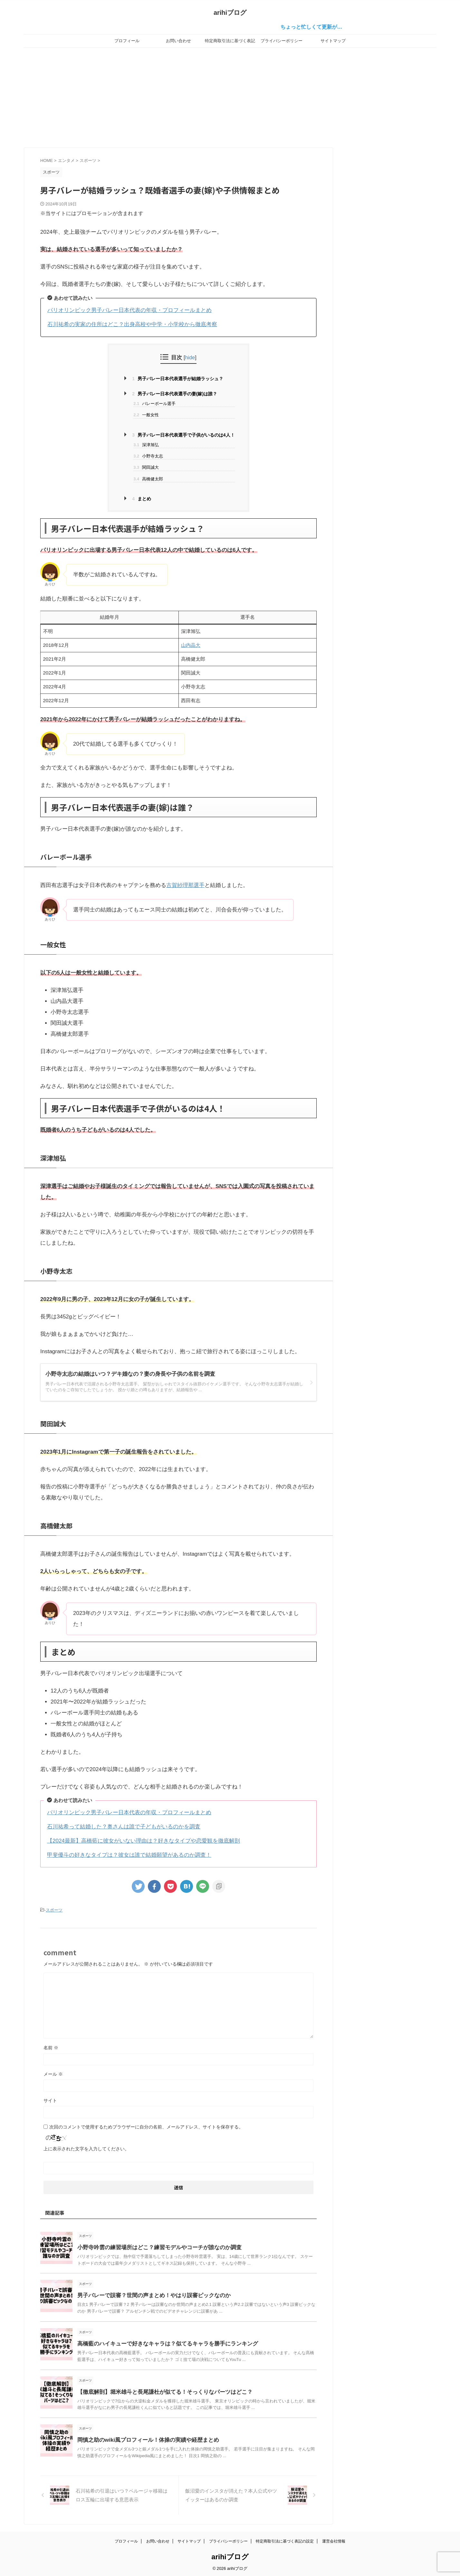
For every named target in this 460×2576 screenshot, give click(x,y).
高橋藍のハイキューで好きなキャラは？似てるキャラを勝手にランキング (162, 2342)
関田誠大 (145, 467)
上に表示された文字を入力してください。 (86, 2147)
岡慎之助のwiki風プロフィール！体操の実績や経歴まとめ (144, 2439)
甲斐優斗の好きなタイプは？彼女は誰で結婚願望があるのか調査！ (129, 1855)
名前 (50, 2046)
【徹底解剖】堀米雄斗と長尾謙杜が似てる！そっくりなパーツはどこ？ (159, 2391)
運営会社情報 (333, 2539)
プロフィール (126, 40)
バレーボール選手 (154, 403)
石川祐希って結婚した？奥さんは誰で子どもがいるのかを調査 (123, 1827)
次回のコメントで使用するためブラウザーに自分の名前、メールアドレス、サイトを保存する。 (146, 2125)
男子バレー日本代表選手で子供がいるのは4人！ (183, 435)
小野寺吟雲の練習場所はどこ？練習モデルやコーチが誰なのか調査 (154, 2246)
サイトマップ (333, 40)
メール (53, 2073)
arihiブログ (230, 12)
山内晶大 (190, 645)
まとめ (141, 498)
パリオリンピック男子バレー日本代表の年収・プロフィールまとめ (129, 310)
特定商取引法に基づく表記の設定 (230, 42)
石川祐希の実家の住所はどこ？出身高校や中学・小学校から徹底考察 (132, 324)
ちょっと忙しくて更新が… (323, 27)
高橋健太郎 (148, 479)
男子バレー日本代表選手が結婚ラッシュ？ (177, 378)
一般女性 (145, 414)
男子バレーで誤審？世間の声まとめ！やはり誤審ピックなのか (149, 2294)
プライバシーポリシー (281, 40)
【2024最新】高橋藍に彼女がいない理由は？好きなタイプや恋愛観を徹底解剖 (143, 1841)
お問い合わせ (178, 40)
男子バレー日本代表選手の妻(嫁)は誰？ (174, 393)
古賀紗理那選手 (185, 885)
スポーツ (54, 1909)
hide (190, 357)
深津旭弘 (145, 444)
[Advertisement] (230, 96)
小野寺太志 (148, 456)
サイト (50, 2099)
